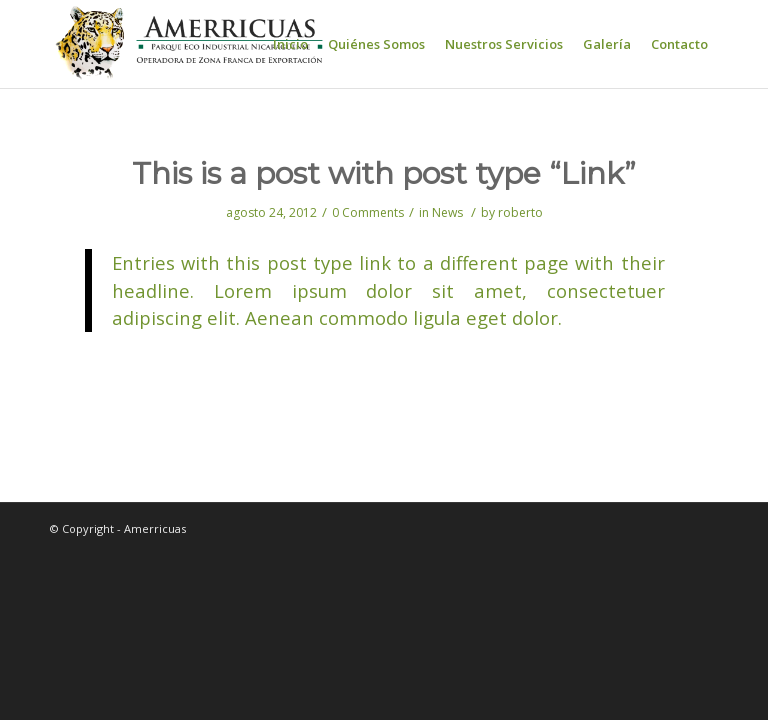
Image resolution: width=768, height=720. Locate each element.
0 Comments (368, 212)
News (447, 212)
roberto (520, 212)
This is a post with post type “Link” (384, 173)
